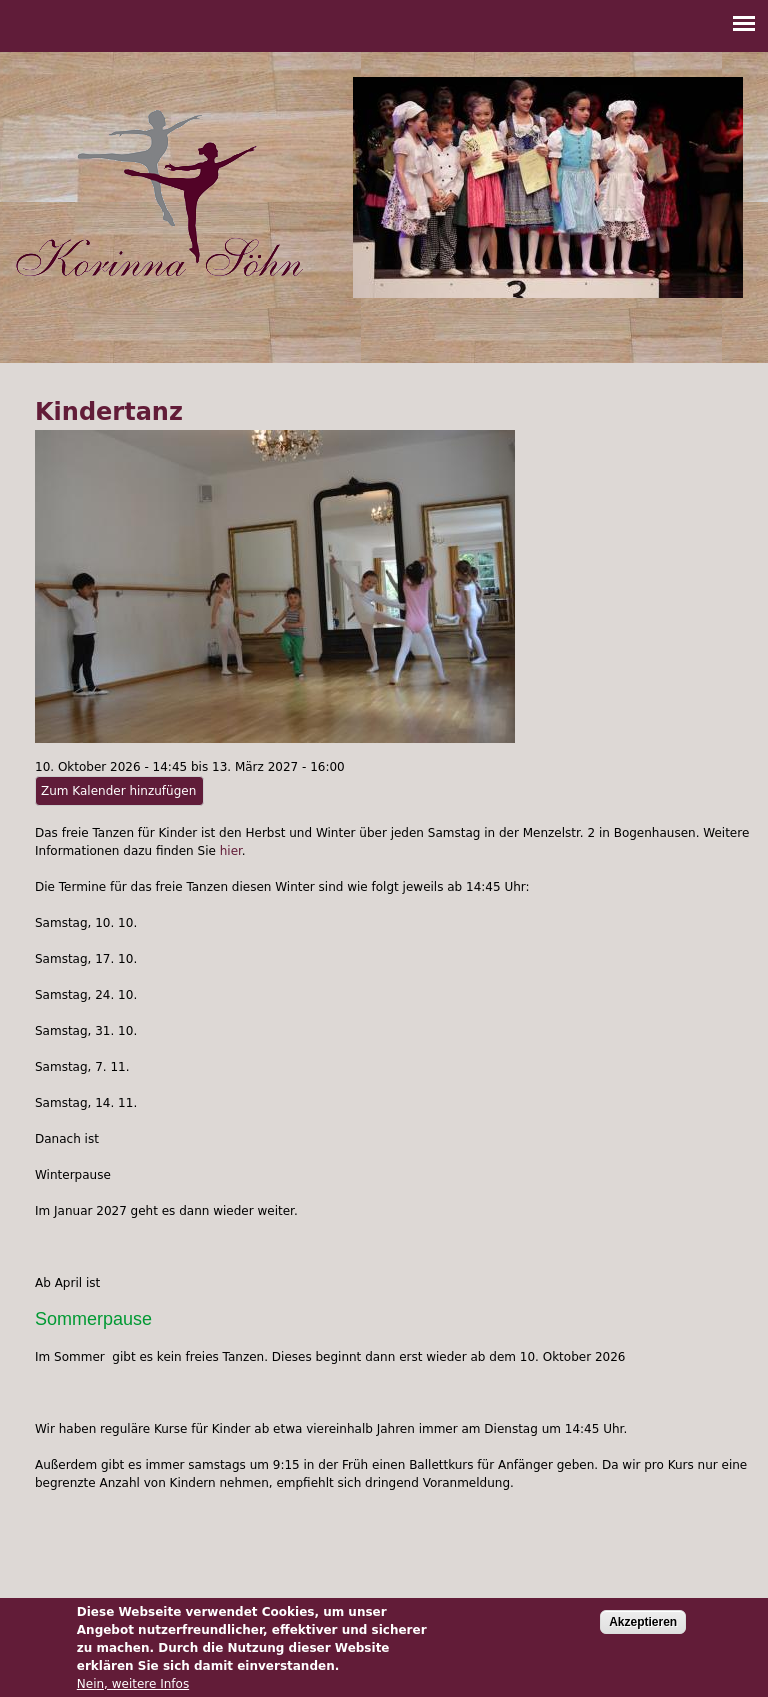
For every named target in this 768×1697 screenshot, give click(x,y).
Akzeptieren (643, 1629)
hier (231, 851)
